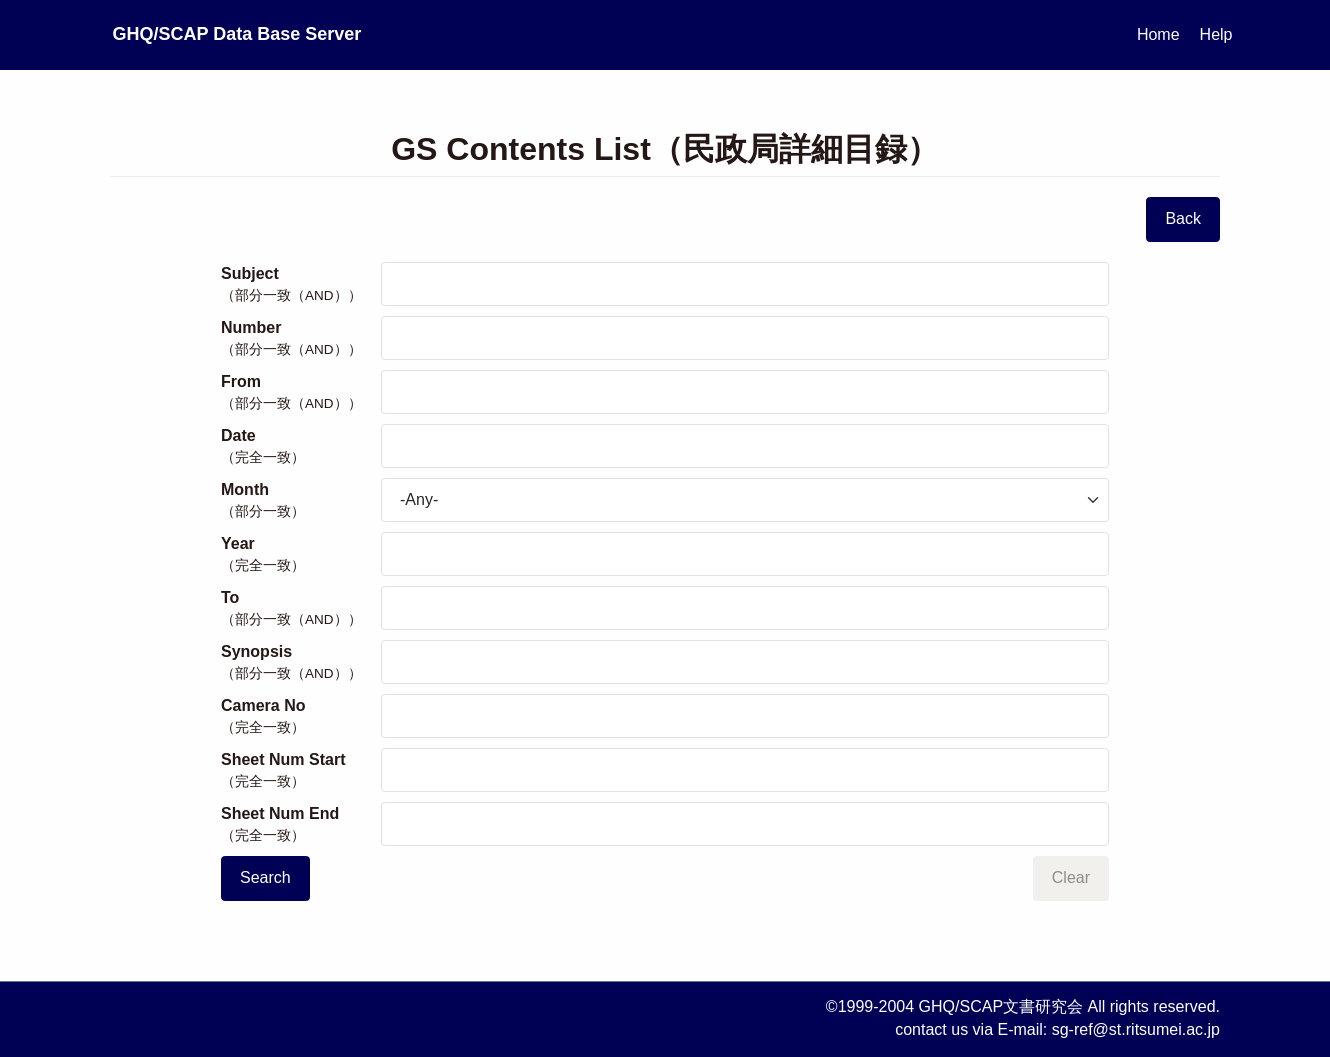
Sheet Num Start (301, 771)
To (301, 609)
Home (1158, 34)
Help (1216, 34)
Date (301, 447)
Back (1183, 218)
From (301, 393)
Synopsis (301, 663)
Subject (301, 285)
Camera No (301, 717)
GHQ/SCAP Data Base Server (334, 34)
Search (265, 877)
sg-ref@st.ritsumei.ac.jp (1136, 1029)
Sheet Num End (301, 825)
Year (301, 555)
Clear (1071, 877)
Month (301, 501)
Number (301, 339)
